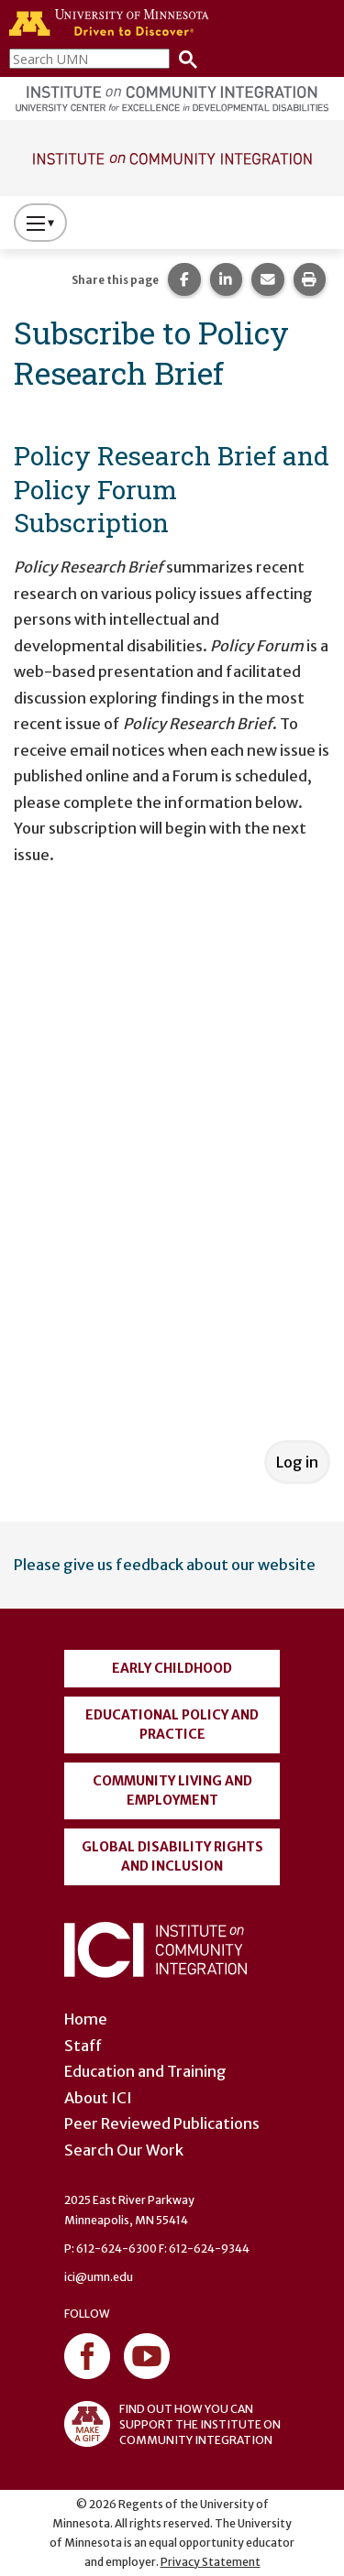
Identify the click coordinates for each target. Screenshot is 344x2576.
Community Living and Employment (172, 1790)
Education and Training (145, 2071)
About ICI (98, 2098)
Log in (297, 1462)
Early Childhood (172, 1668)
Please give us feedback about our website (165, 1564)
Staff (83, 2045)
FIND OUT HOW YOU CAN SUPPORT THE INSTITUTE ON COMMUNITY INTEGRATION (172, 2424)
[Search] (183, 58)
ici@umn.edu (98, 2277)
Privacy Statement (211, 2562)
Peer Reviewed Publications (162, 2123)
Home (85, 2019)
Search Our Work (123, 2150)
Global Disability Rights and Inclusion (172, 1856)
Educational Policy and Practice (172, 1724)
